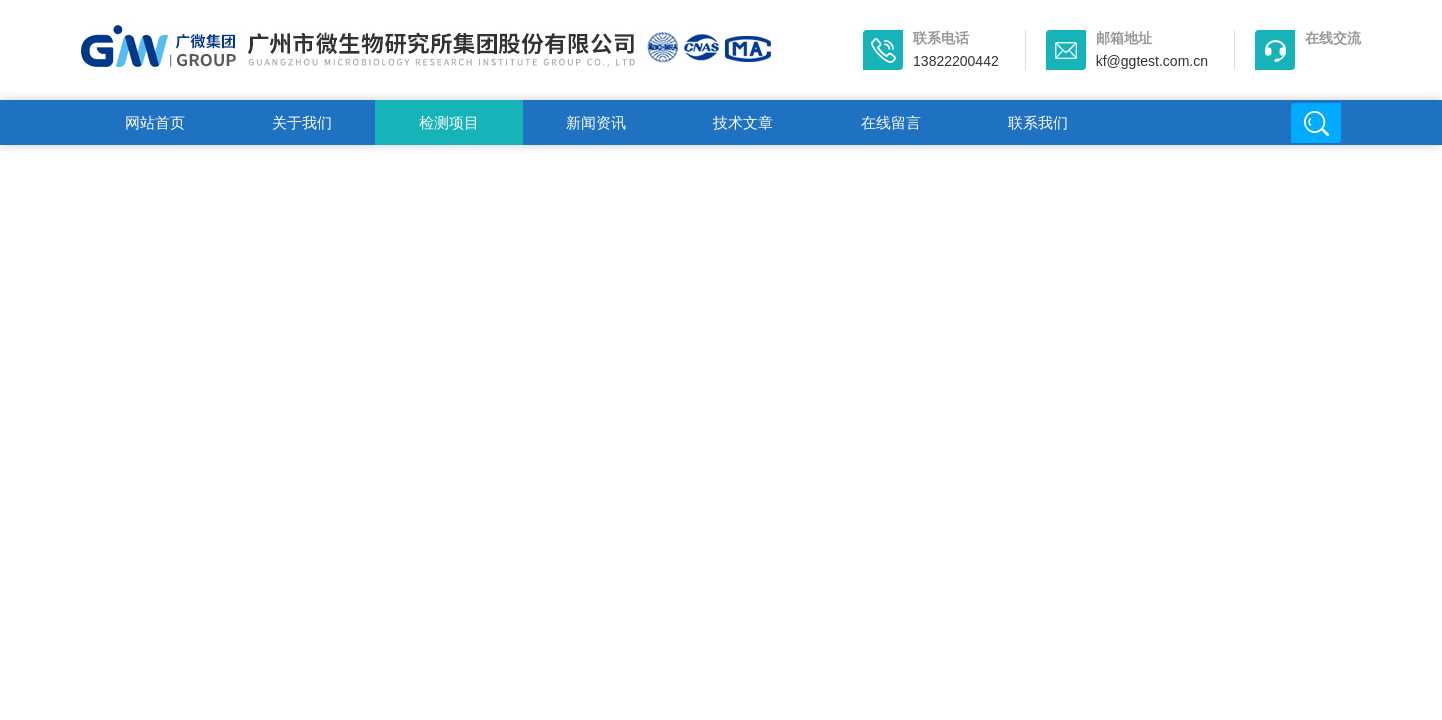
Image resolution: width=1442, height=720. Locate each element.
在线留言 (891, 122)
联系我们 (1038, 122)
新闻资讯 (596, 122)
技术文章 (743, 122)
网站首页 (155, 122)
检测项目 (449, 122)
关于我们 (302, 122)
